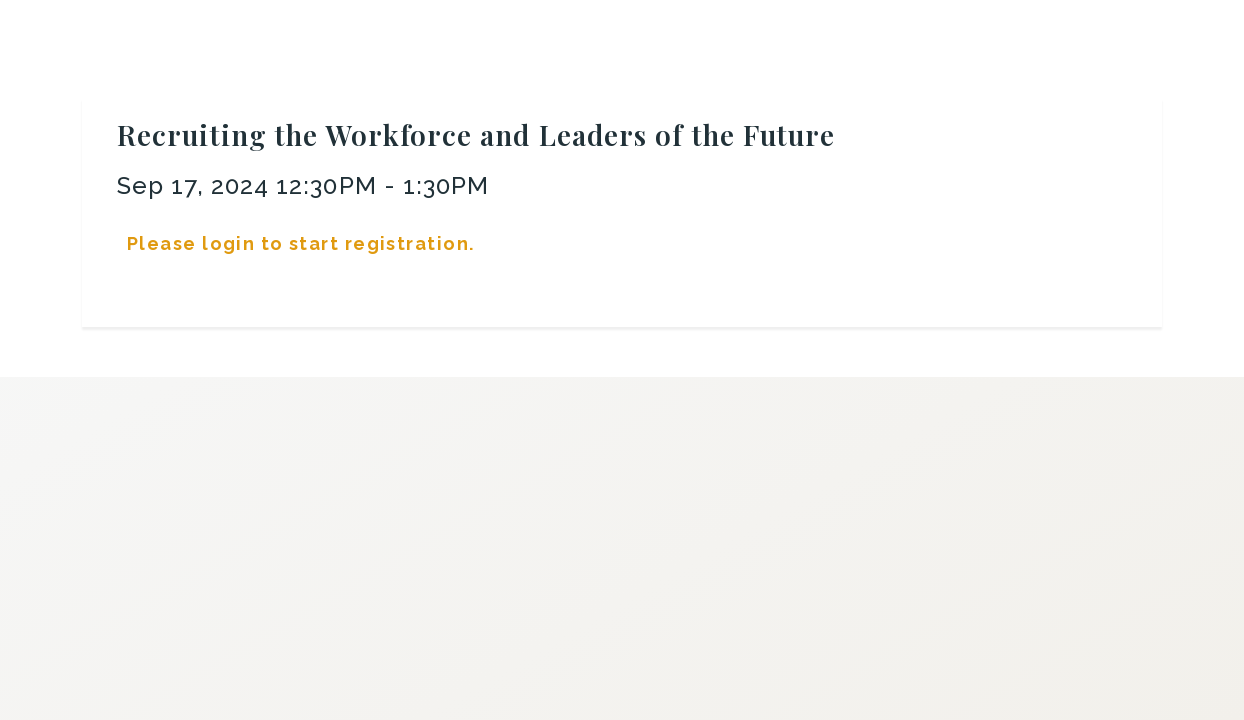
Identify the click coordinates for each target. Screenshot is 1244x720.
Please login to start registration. (300, 243)
